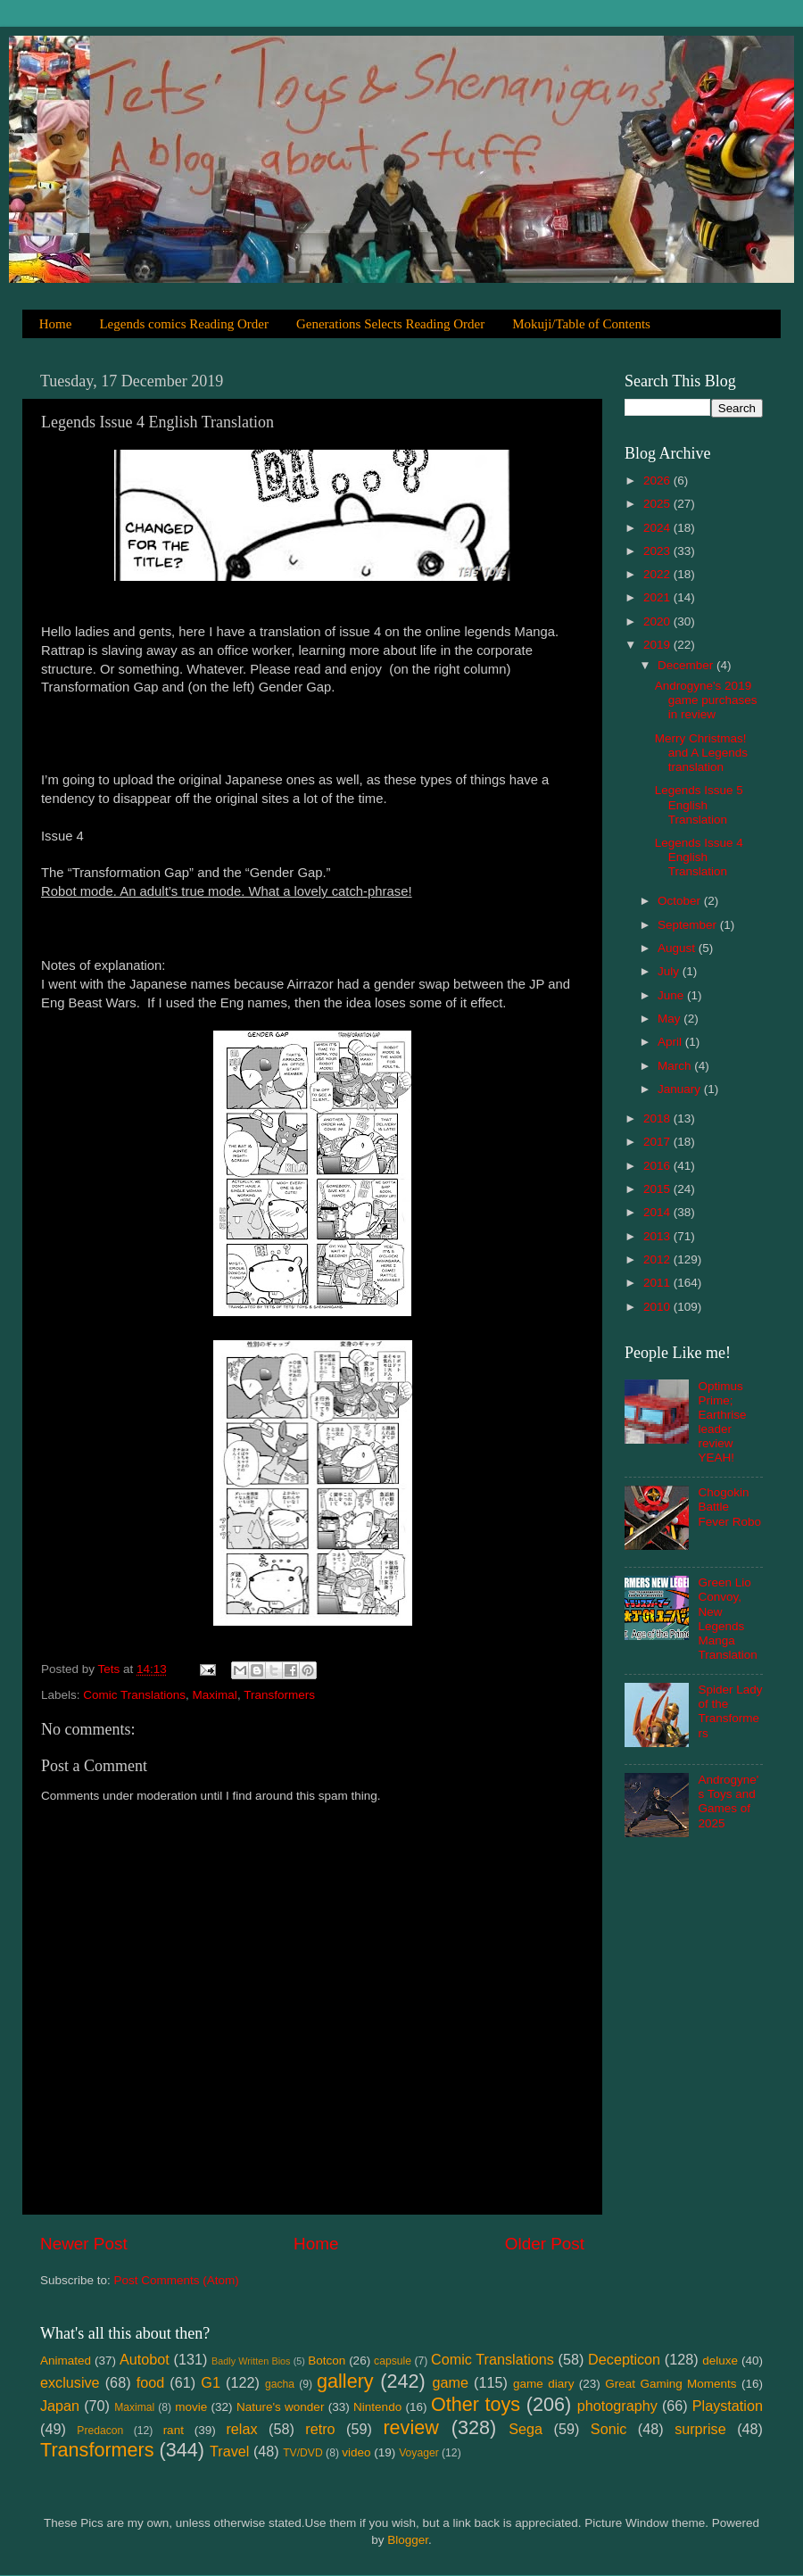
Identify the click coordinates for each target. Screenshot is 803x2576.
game (450, 2382)
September (689, 925)
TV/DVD (303, 2453)
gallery (345, 2381)
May (670, 1018)
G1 (210, 2382)
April (671, 1041)
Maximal (215, 1695)
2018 (658, 1118)
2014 (658, 1212)
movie (191, 2407)
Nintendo (377, 2407)
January (681, 1089)
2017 (658, 1141)
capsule (392, 2361)
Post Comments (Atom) (176, 2280)
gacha (279, 2384)
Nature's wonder (280, 2407)
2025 (658, 503)
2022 (658, 574)
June (672, 995)
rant (173, 2430)
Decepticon (624, 2359)
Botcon (326, 2360)
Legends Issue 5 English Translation (699, 804)
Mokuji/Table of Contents (581, 324)
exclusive (70, 2382)
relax (241, 2429)
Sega (525, 2429)
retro (320, 2429)
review (410, 2427)
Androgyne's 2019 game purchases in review (706, 700)
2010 (658, 1306)
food (151, 2382)
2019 (658, 644)
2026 (658, 480)
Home (55, 324)
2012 (658, 1259)
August (678, 948)
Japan (59, 2406)
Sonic (609, 2429)
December (687, 665)
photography (617, 2406)
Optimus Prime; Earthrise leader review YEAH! (722, 1422)
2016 (658, 1165)
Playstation (727, 2406)
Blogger (407, 2540)
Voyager (419, 2453)
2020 (658, 621)
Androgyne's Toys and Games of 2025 (728, 1801)
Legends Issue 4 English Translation (699, 857)
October (681, 900)
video (356, 2452)
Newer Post (84, 2243)
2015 (658, 1189)
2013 (658, 1236)
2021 (658, 597)
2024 (658, 527)
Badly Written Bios (250, 2361)
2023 (658, 551)
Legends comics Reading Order (184, 324)
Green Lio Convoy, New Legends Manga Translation (727, 1618)
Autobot (145, 2359)
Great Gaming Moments (670, 2383)
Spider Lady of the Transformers (730, 1711)
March (676, 1066)
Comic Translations (134, 1695)
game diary (543, 2383)
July (670, 971)
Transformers (279, 1695)
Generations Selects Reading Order (390, 324)
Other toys (475, 2404)
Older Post (544, 2243)
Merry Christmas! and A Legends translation (701, 753)
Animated (65, 2360)
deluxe (720, 2360)
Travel (229, 2451)
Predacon (100, 2430)
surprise (700, 2429)
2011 (658, 1282)
